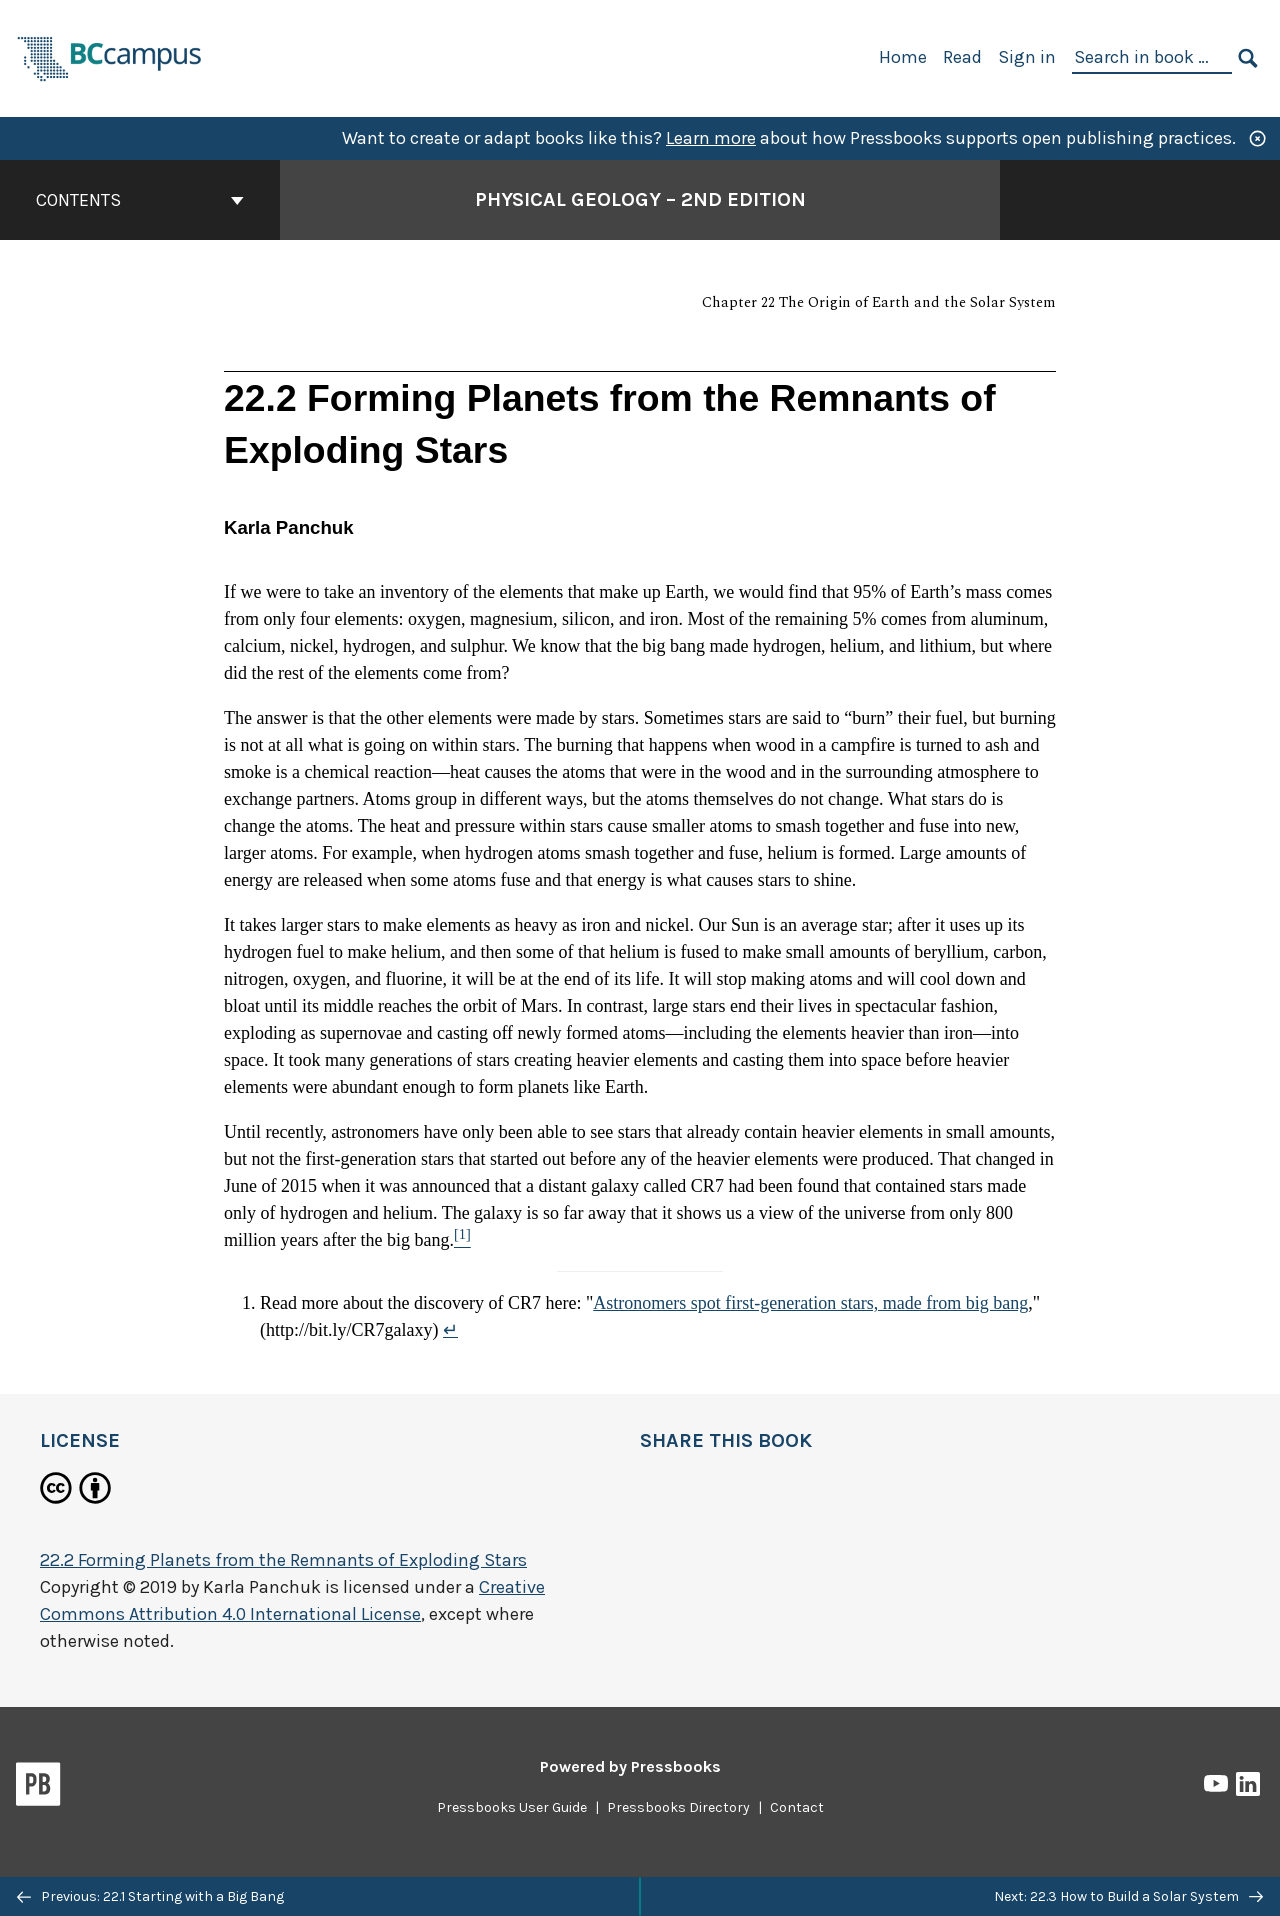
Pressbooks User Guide (512, 1807)
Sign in (1027, 57)
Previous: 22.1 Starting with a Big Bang (150, 1896)
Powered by (630, 1766)
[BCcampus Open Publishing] (110, 56)
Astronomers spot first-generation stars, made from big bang (810, 1303)
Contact (797, 1807)
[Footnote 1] (462, 1240)
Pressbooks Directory (678, 1807)
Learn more (711, 138)
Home (903, 57)
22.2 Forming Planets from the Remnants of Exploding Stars (283, 1560)
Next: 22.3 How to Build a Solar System (1128, 1896)
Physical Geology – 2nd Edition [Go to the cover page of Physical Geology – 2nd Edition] (640, 199)
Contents (140, 200)
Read (962, 57)
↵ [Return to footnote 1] (450, 1330)
